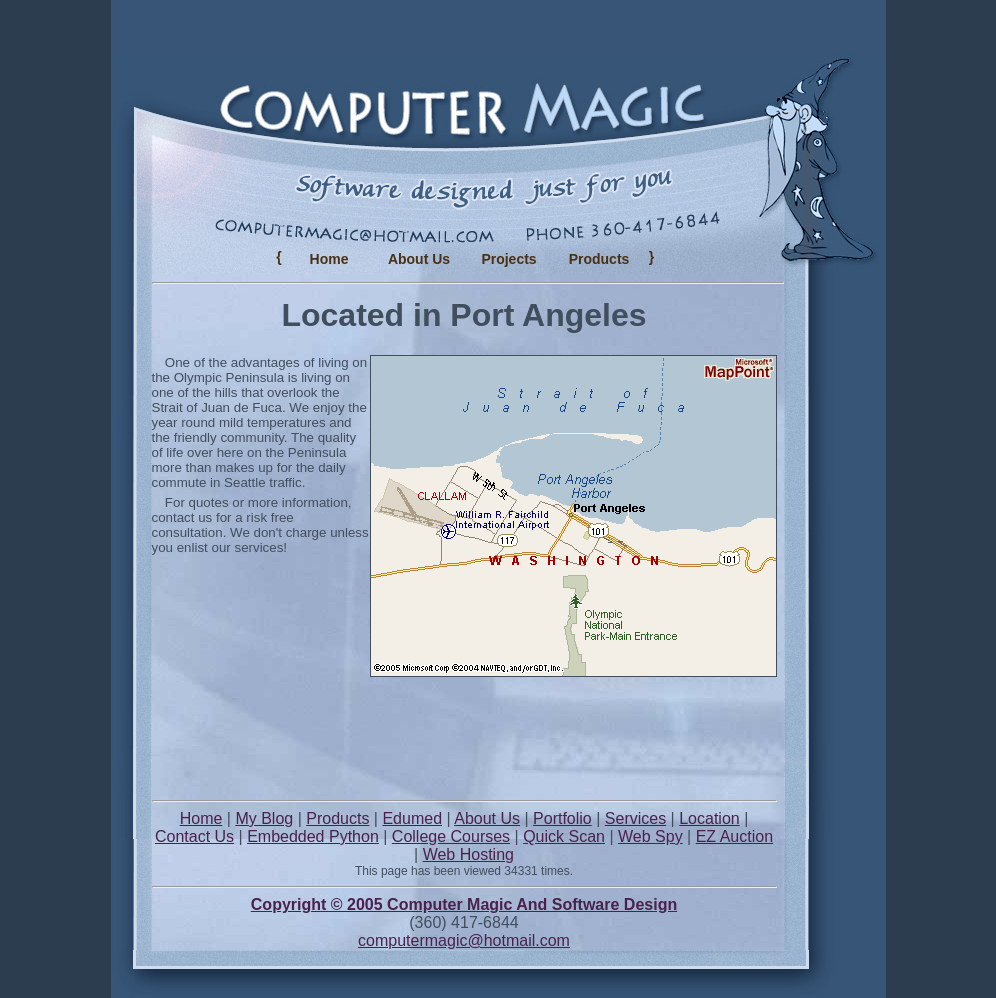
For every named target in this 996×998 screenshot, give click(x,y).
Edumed (412, 818)
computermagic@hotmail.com (464, 940)
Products (337, 818)
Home (329, 259)
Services (635, 818)
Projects (508, 259)
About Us (419, 259)
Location (709, 818)
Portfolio (562, 818)
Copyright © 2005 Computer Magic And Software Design (464, 904)
